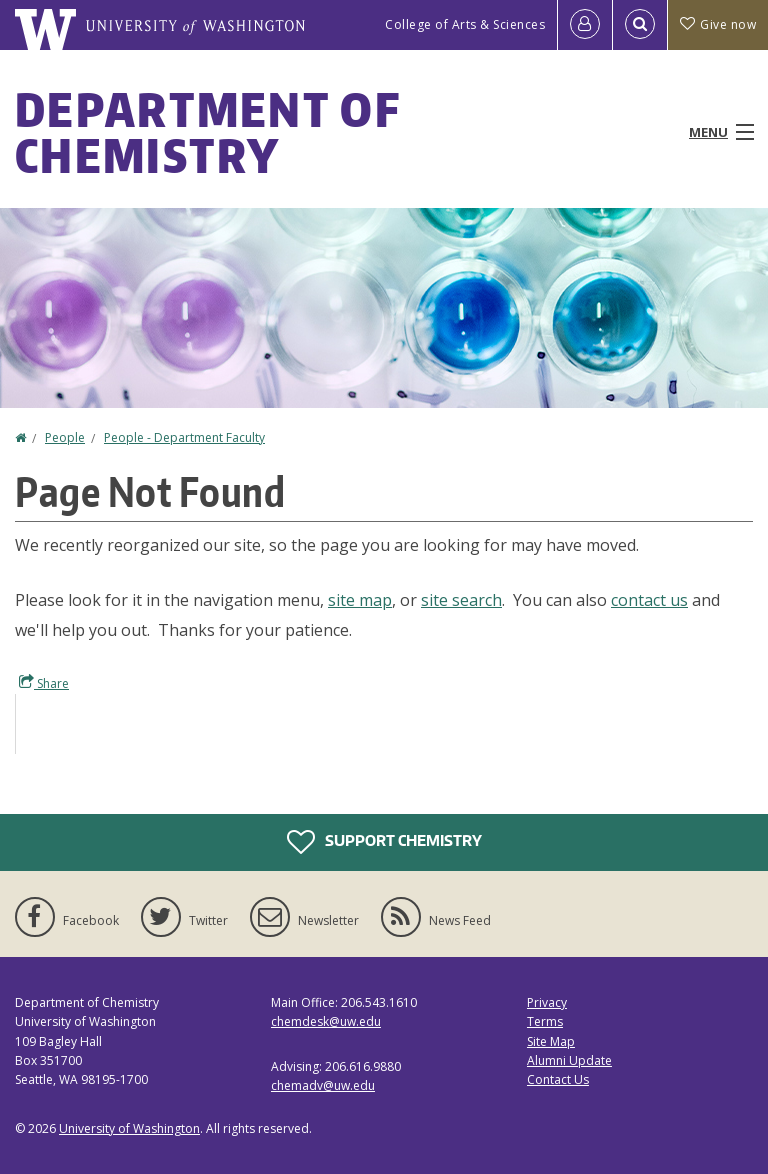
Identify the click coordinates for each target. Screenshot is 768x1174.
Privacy (547, 1002)
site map (360, 600)
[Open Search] (640, 25)
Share (44, 683)
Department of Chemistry (207, 132)
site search (461, 600)
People (65, 437)
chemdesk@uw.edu (326, 1021)
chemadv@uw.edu (323, 1085)
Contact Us (558, 1079)
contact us (649, 600)
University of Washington (129, 1128)
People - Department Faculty (184, 437)
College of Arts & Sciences (465, 24)
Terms (545, 1021)
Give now (718, 24)
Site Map (551, 1041)
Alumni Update (569, 1060)
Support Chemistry (384, 842)
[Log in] (585, 25)
